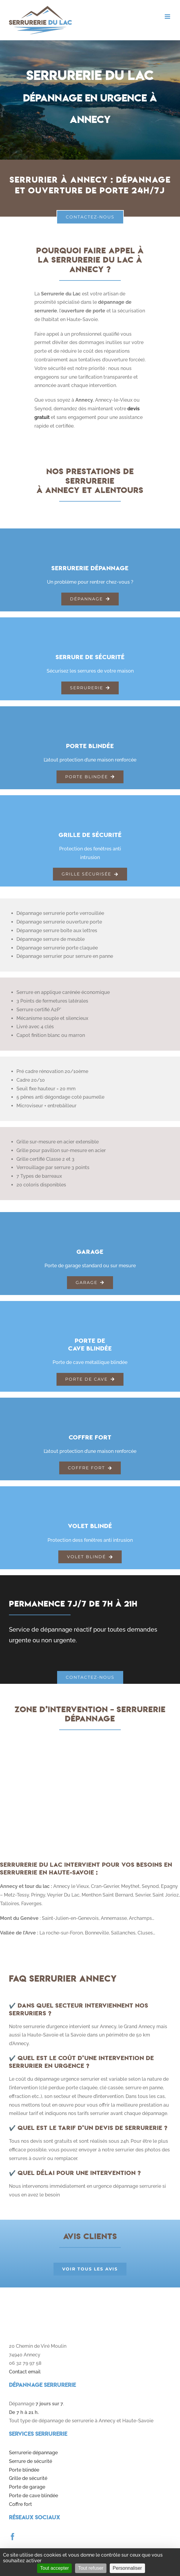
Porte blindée (24, 2470)
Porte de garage (27, 2487)
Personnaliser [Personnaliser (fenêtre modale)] (127, 2568)
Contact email (25, 2372)
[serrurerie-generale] (90, 536)
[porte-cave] (90, 1309)
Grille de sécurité (28, 2478)
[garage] (90, 1220)
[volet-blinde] (90, 1494)
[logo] (48, 2304)
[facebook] (12, 2536)
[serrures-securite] (90, 625)
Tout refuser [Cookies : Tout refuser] (90, 2568)
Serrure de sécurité (30, 2461)
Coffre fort (20, 2504)
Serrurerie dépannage (33, 2452)
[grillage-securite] (90, 803)
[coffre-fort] (90, 1406)
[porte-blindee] (90, 714)
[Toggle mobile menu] (168, 16)
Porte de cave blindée (33, 2495)
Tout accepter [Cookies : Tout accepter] (54, 2568)
